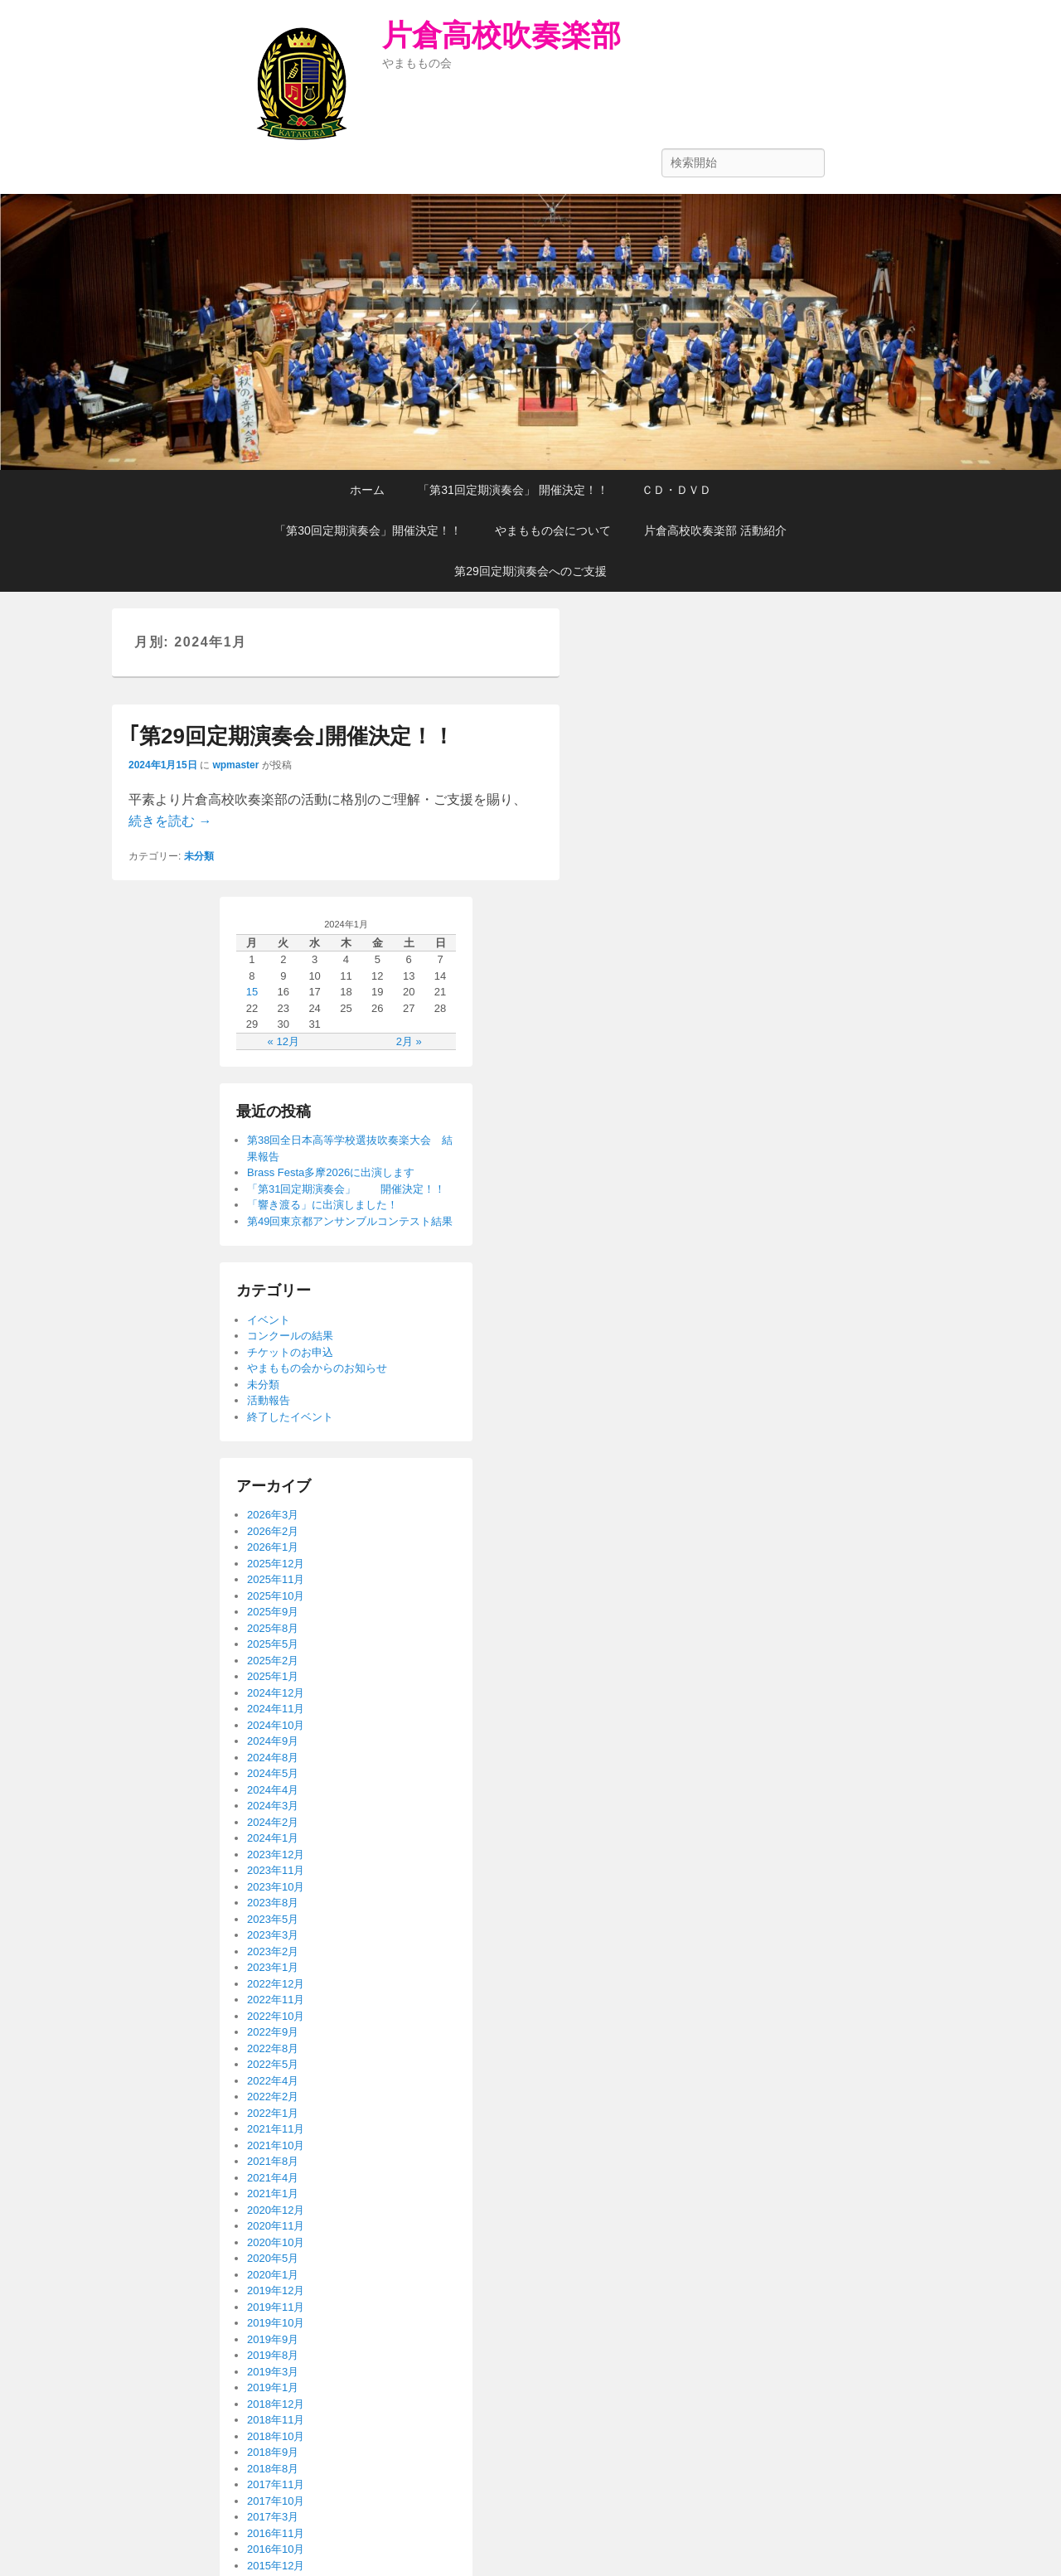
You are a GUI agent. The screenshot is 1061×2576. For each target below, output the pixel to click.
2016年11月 (275, 2533)
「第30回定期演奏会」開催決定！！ (368, 530)
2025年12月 (275, 1563)
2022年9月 (272, 2032)
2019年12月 (275, 2290)
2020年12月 (275, 2210)
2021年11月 (275, 2129)
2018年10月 (275, 2436)
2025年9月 (272, 1611)
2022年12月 (275, 1984)
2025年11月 (275, 1579)
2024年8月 (272, 1757)
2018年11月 (275, 2420)
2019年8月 (272, 2355)
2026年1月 (272, 1547)
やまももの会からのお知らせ (317, 1368)
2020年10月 (275, 2242)
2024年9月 (272, 1741)
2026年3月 (272, 1514)
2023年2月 (272, 1951)
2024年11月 (275, 1708)
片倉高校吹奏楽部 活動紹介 (715, 530)
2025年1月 (272, 1676)
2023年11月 (275, 1870)
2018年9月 (272, 2452)
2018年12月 (275, 2404)
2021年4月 (272, 2178)
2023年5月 (272, 1919)
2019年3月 (272, 2371)
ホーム (367, 489)
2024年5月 (272, 1773)
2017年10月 (275, 2501)
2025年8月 (272, 1628)
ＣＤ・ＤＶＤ (676, 489)
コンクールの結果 (290, 1335)
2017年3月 (272, 2517)
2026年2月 (272, 1531)
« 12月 (283, 1041)
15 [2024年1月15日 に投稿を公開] (252, 991)
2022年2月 (272, 2096)
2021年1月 (272, 2193)
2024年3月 (272, 1805)
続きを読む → (169, 821)
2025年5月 (272, 1644)
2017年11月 (275, 2484)
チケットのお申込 (290, 1352)
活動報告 (268, 1400)
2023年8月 (272, 1902)
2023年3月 (272, 1935)
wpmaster (235, 765)
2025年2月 (272, 1660)
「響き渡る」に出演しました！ (322, 1204)
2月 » (409, 1041)
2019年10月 (275, 2323)
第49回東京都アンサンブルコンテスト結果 (350, 1221)
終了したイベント (290, 1417)
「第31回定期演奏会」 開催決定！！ (513, 489)
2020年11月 (275, 2226)
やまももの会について (553, 530)
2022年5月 (272, 2064)
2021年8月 (272, 2161)
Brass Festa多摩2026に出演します (330, 1172)
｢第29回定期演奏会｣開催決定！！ (291, 736)
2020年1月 (272, 2275)
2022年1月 (272, 2113)
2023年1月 (272, 1967)
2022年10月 (275, 2016)
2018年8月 (272, 2468)
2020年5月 (272, 2258)
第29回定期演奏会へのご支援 (530, 571)
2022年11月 (275, 1999)
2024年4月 (272, 1790)
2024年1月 (272, 1838)
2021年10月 (275, 2145)
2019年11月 (275, 2307)
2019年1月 (272, 2387)
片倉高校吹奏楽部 (501, 35)
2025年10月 (275, 1596)
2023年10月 (275, 1887)
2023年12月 (275, 1854)
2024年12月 (275, 1693)
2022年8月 (272, 2048)
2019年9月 (272, 2339)
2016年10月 (275, 2549)
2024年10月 (275, 1725)
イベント (268, 1320)
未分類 (199, 856)
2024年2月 (272, 1822)
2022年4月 (272, 2081)
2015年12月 (275, 2565)
